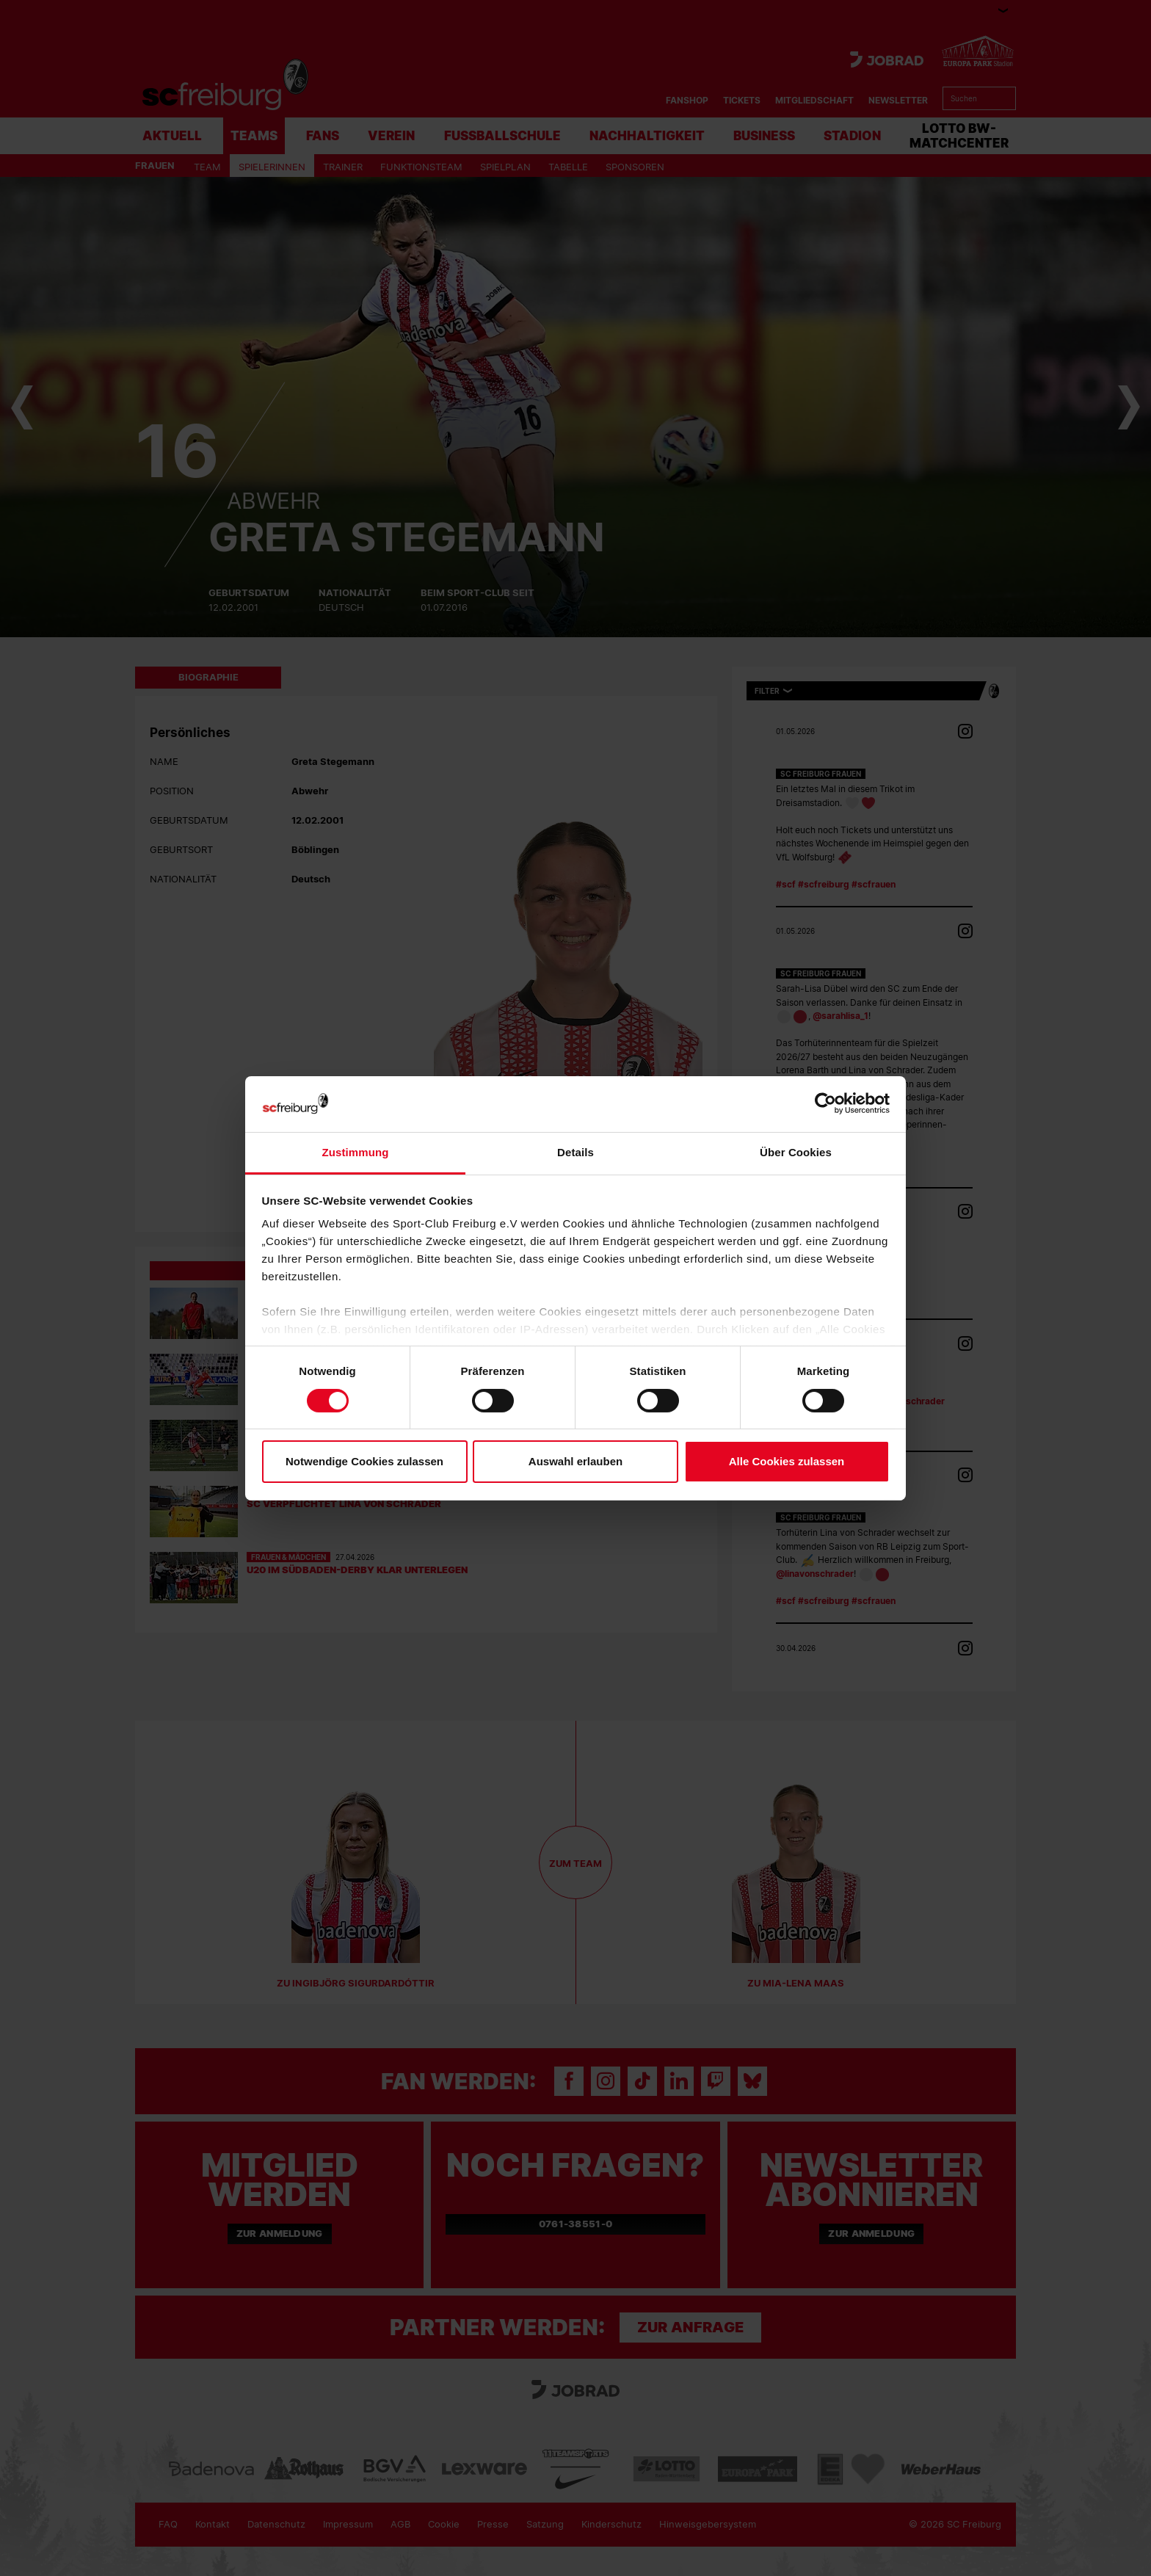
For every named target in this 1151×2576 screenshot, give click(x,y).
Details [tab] (575, 1152)
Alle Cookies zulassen (787, 1461)
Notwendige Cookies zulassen (364, 1461)
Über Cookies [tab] (796, 1152)
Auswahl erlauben (575, 1461)
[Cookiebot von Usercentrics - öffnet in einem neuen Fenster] (825, 1103)
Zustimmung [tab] (355, 1152)
